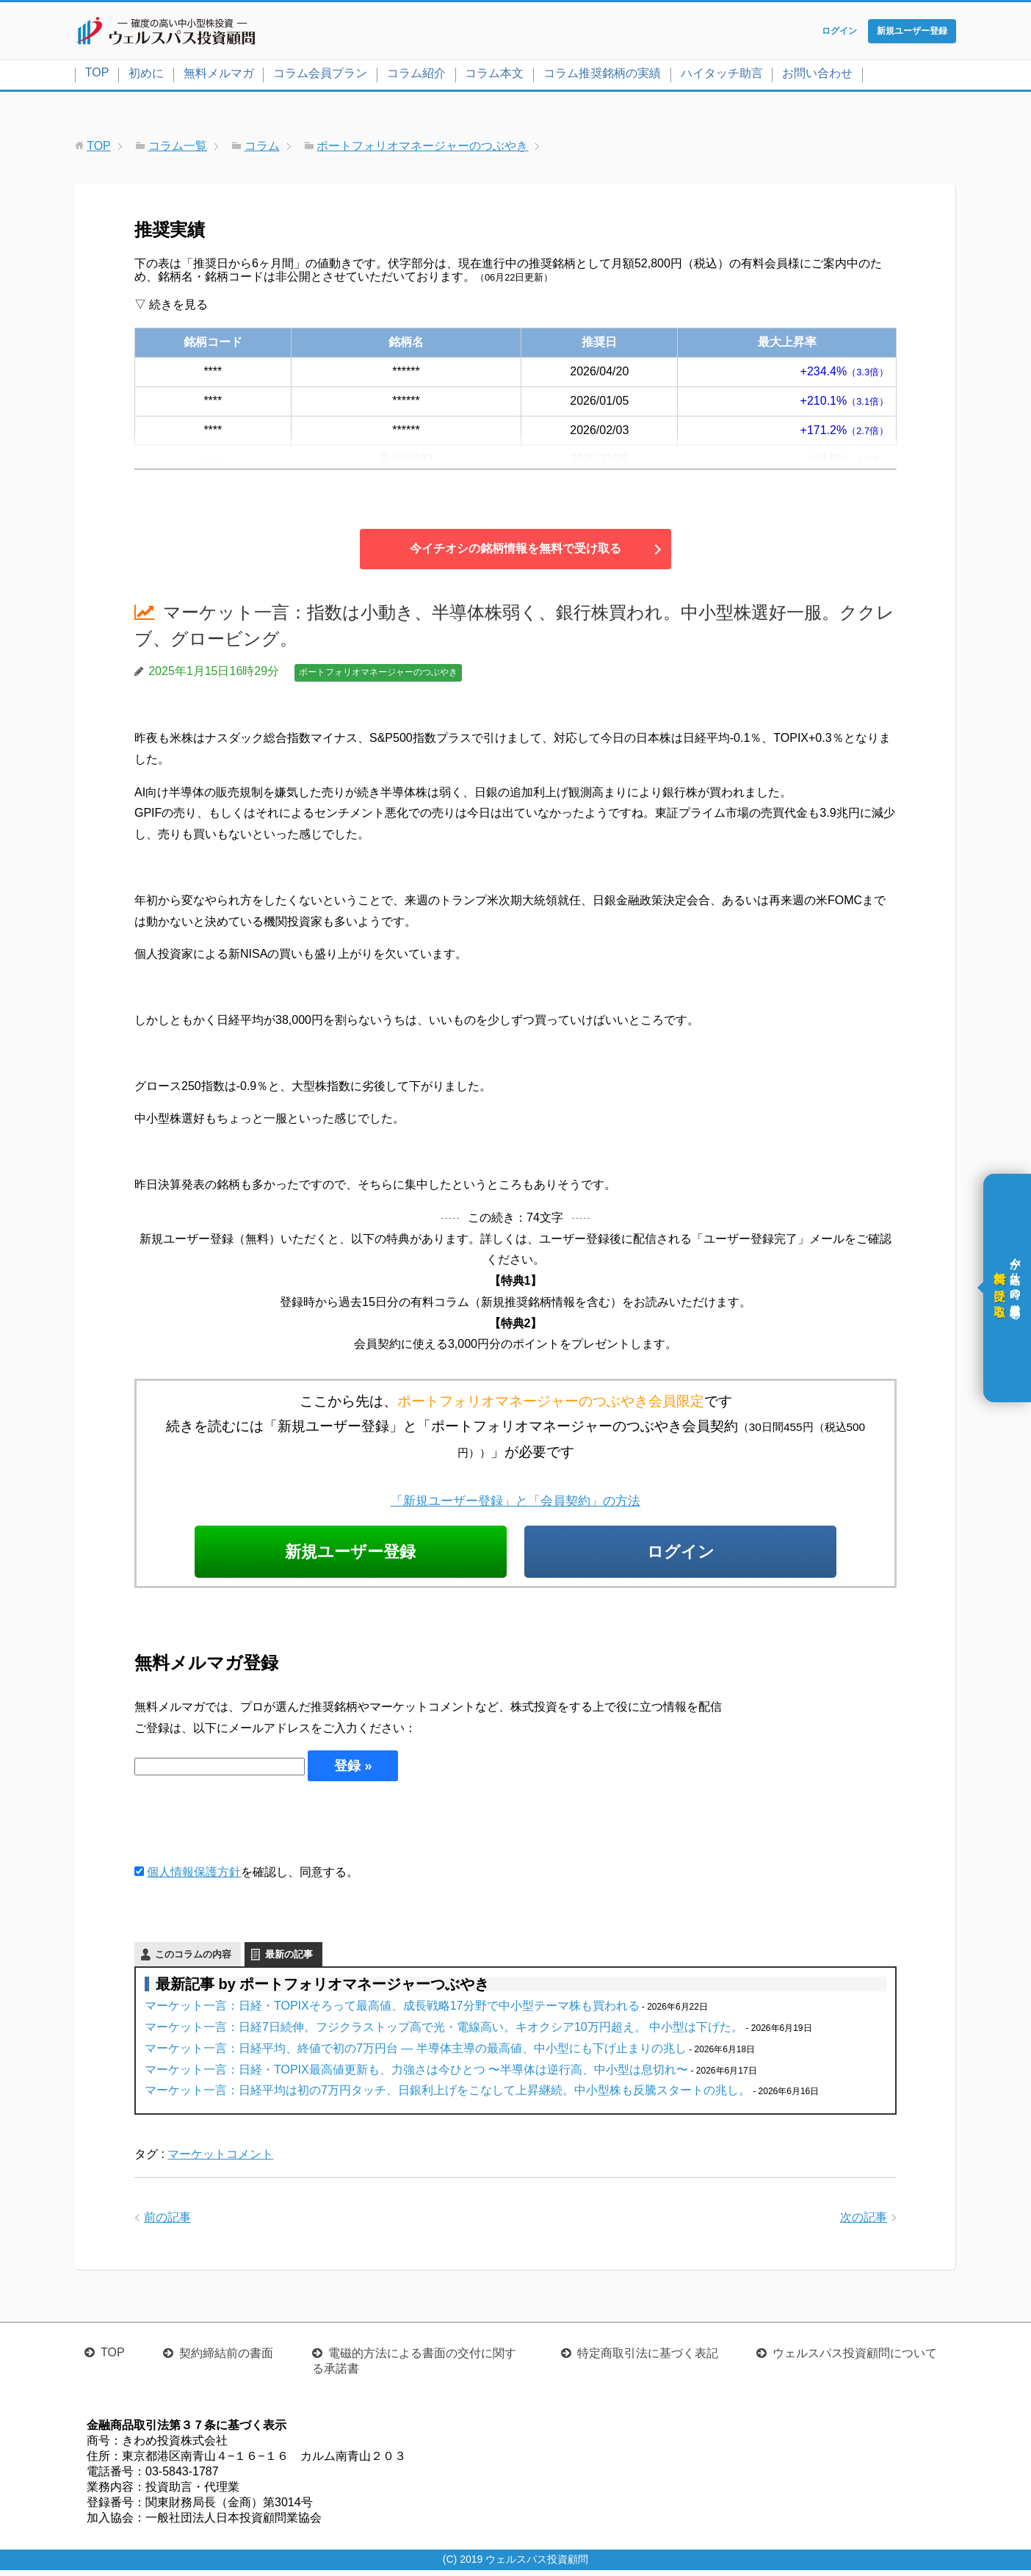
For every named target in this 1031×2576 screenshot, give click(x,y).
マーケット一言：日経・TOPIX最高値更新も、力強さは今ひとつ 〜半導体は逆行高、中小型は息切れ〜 (416, 2074)
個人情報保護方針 (194, 1878)
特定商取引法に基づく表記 (647, 2359)
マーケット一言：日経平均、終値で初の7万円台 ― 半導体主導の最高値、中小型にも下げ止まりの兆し (416, 2054)
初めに (146, 76)
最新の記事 (289, 1960)
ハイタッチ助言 (722, 76)
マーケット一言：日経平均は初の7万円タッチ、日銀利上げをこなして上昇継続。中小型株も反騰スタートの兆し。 (447, 2096)
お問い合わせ (817, 76)
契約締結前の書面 (226, 2359)
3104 (213, 461)
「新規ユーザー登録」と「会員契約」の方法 (515, 1503)
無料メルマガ (219, 76)
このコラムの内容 (193, 1960)
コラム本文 (494, 76)
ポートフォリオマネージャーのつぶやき (378, 675)
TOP (97, 75)
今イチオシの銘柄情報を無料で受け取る (515, 551)
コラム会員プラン (320, 76)
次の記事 (863, 2223)
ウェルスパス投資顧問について (855, 2359)
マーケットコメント (220, 2160)
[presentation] (246, 1827)
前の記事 (167, 2223)
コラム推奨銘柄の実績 (602, 76)
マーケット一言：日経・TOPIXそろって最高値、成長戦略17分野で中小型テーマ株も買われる (392, 2011)
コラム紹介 (416, 76)
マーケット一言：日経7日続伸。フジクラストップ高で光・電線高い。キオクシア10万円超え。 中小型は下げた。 (444, 2033)
